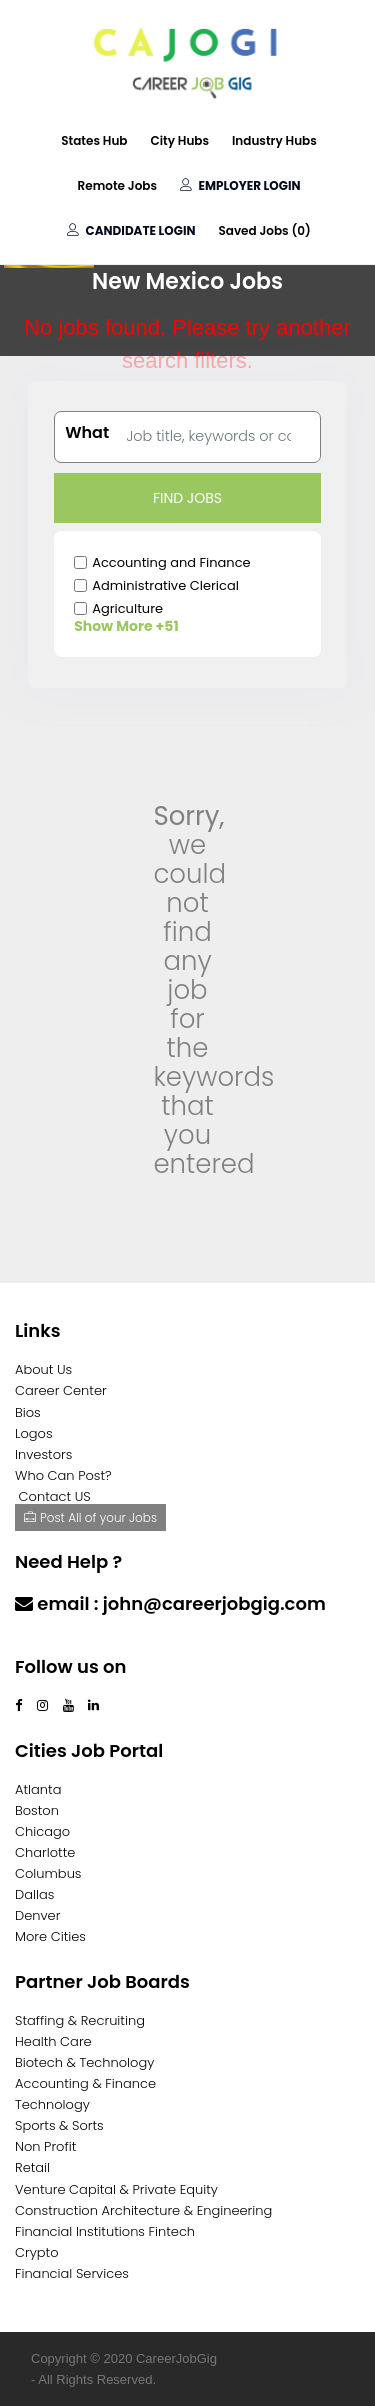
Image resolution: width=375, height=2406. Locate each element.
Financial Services (72, 2273)
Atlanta (38, 1789)
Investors (43, 1454)
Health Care (53, 2041)
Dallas (34, 1894)
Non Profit (45, 2146)
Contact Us (67, 1642)
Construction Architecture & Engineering (143, 2210)
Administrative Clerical (165, 585)
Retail (32, 2167)
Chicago (42, 1831)
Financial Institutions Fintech (105, 2231)
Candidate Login (131, 230)
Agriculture (127, 608)
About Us (43, 1369)
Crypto (37, 2252)
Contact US (55, 1496)
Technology (52, 2104)
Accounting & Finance (85, 2083)
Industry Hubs (274, 140)
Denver (37, 1915)
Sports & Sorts (59, 2125)
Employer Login (240, 185)
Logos (34, 1433)
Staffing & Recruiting (80, 2020)
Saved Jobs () (264, 230)
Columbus (48, 1873)
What (87, 433)
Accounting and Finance (171, 562)
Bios (28, 1412)
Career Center (61, 1390)
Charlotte (45, 1852)
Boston (37, 1810)
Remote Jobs (117, 185)
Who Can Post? (63, 1475)
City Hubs (179, 140)
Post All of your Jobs (90, 1517)
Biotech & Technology (84, 2062)
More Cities (50, 1936)
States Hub (94, 140)
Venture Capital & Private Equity (116, 2189)
